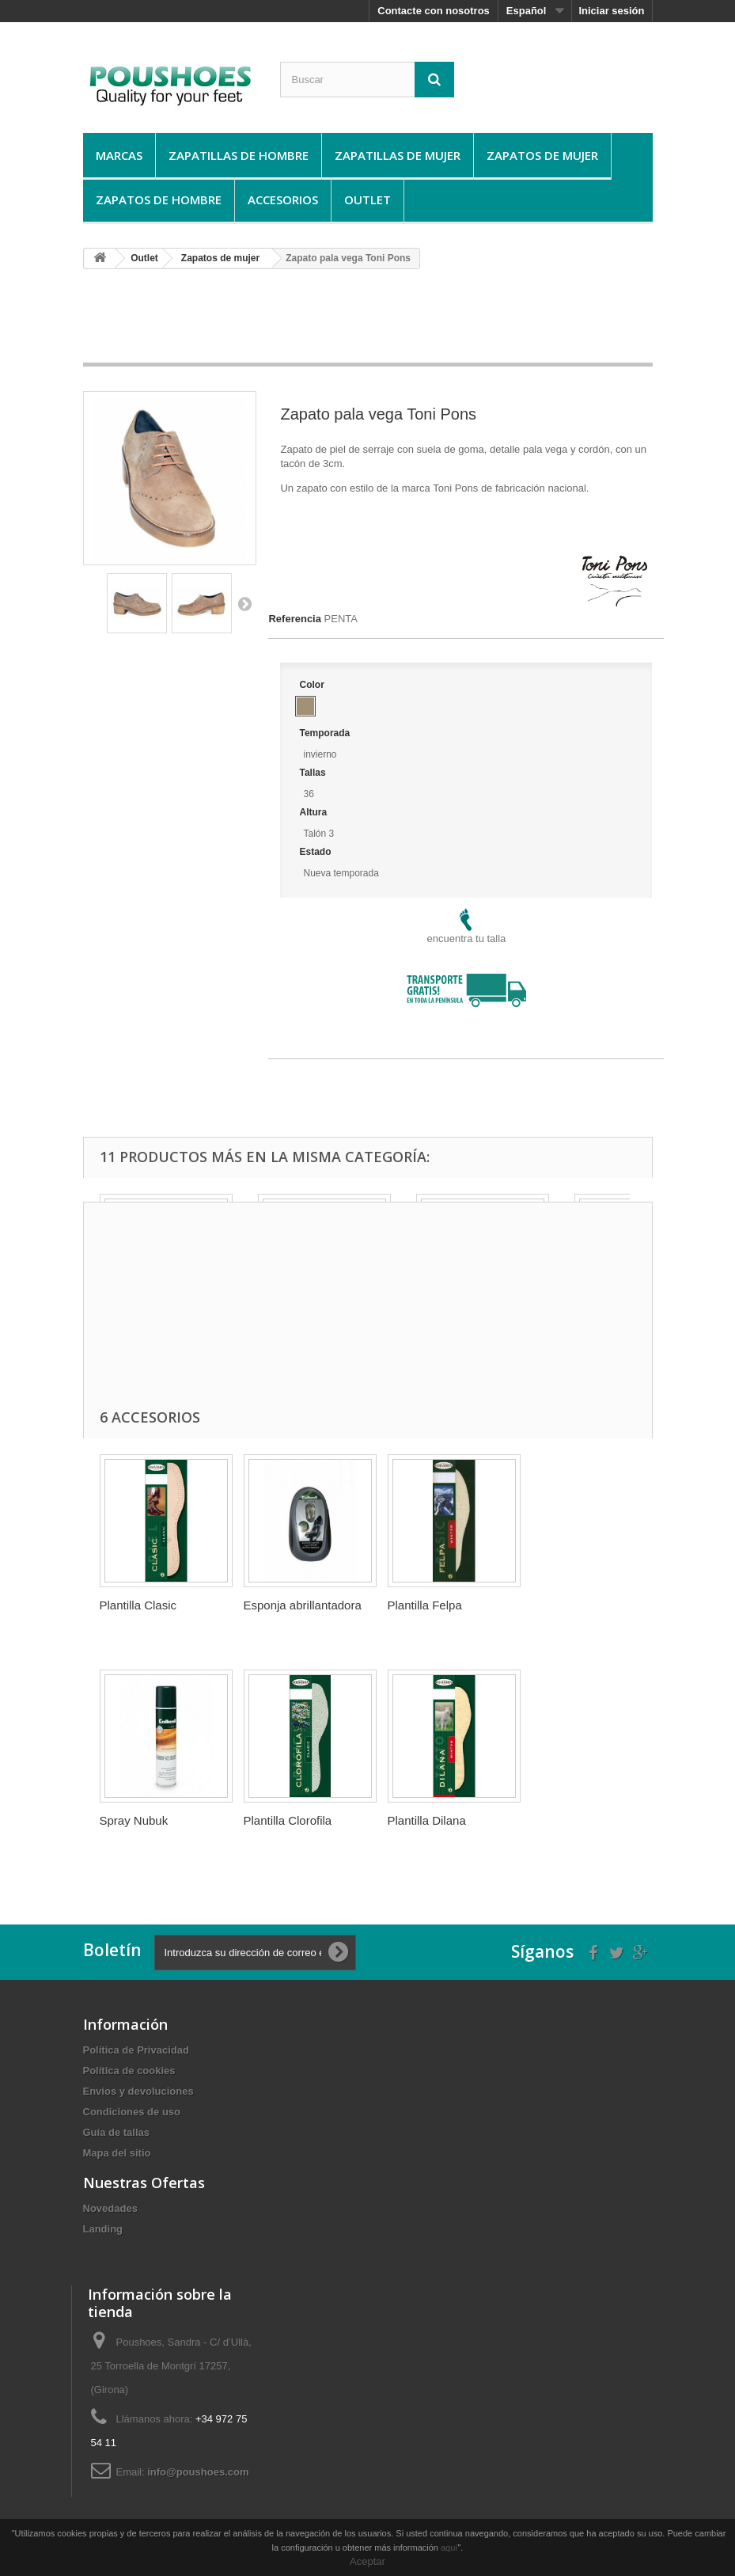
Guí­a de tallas (116, 2132)
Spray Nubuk (134, 1820)
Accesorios (283, 199)
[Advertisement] (371, 321)
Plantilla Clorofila (288, 1820)
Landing (103, 2229)
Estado (316, 851)
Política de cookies (129, 2070)
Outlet (367, 199)
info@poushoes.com (197, 2472)
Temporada (325, 733)
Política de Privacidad (136, 2050)
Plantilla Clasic (138, 1605)
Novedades (110, 2208)
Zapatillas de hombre (239, 155)
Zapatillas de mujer (397, 155)
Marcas (119, 155)
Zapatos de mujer (542, 155)
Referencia (294, 619)
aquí (449, 2547)
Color (313, 684)
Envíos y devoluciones (138, 2091)
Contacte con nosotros (433, 11)
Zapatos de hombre (159, 199)
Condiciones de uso (132, 2112)
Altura (314, 812)
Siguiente (244, 603)
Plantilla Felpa (425, 1605)
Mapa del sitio (117, 2153)
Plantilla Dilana (427, 1820)
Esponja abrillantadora (303, 1605)
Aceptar (367, 2561)
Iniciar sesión (611, 11)
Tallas (313, 772)
